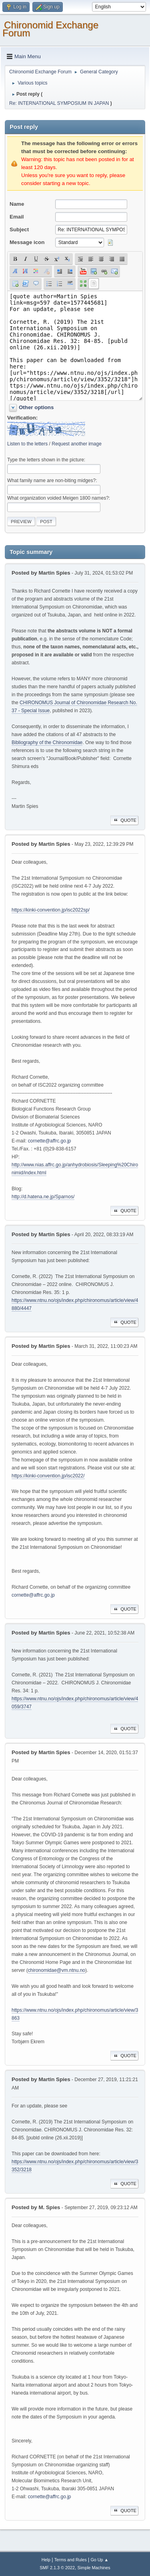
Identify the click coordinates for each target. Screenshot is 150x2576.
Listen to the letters (27, 444)
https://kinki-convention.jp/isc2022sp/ (51, 910)
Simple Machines (94, 2567)
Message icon (27, 242)
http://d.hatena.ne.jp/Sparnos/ (43, 1196)
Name (17, 204)
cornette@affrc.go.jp (49, 1141)
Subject (19, 229)
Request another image (77, 444)
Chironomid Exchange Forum (50, 29)
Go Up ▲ (99, 2559)
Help (46, 2559)
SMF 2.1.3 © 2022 (57, 2567)
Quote (124, 820)
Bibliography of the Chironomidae (47, 742)
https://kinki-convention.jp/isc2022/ (48, 1476)
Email (17, 217)
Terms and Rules (70, 2559)
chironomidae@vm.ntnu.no (56, 1970)
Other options (36, 407)
